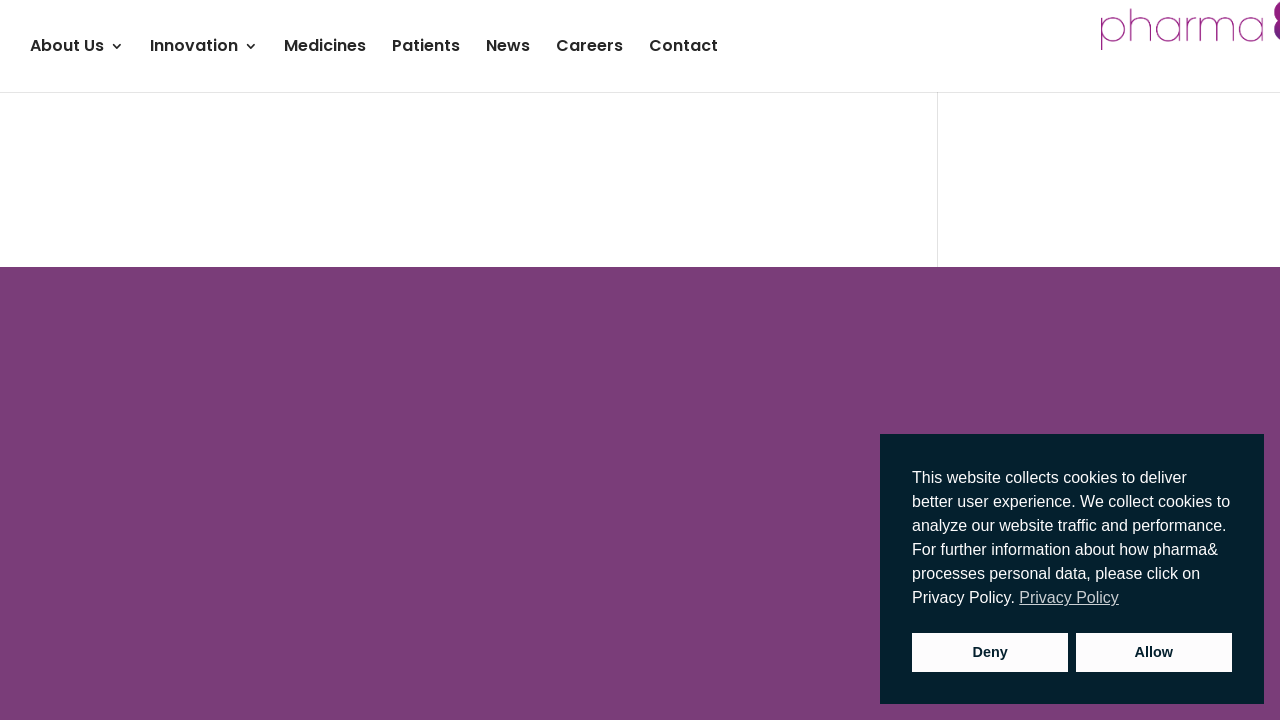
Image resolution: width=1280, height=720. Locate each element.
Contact (683, 48)
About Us (67, 48)
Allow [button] (1154, 652)
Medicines (325, 48)
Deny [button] (990, 652)
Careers (589, 48)
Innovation (194, 48)
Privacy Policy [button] (1069, 597)
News (508, 48)
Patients (426, 48)
